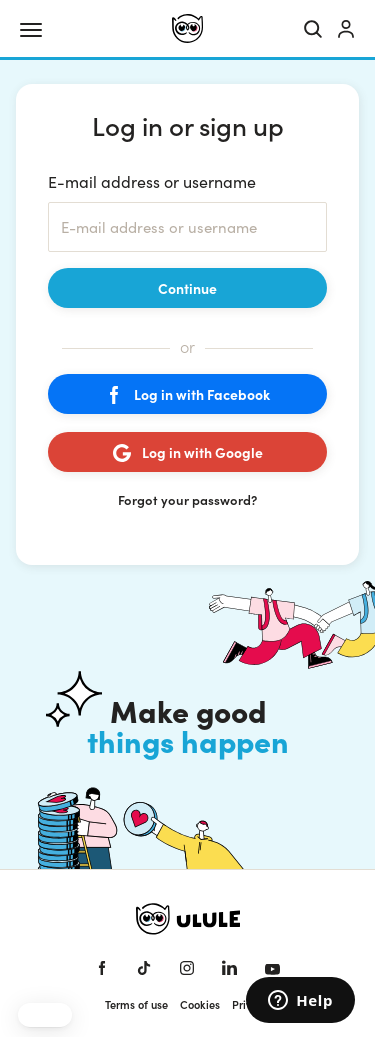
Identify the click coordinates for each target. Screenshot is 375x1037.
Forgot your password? (187, 499)
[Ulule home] (187, 28)
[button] (45, 1015)
